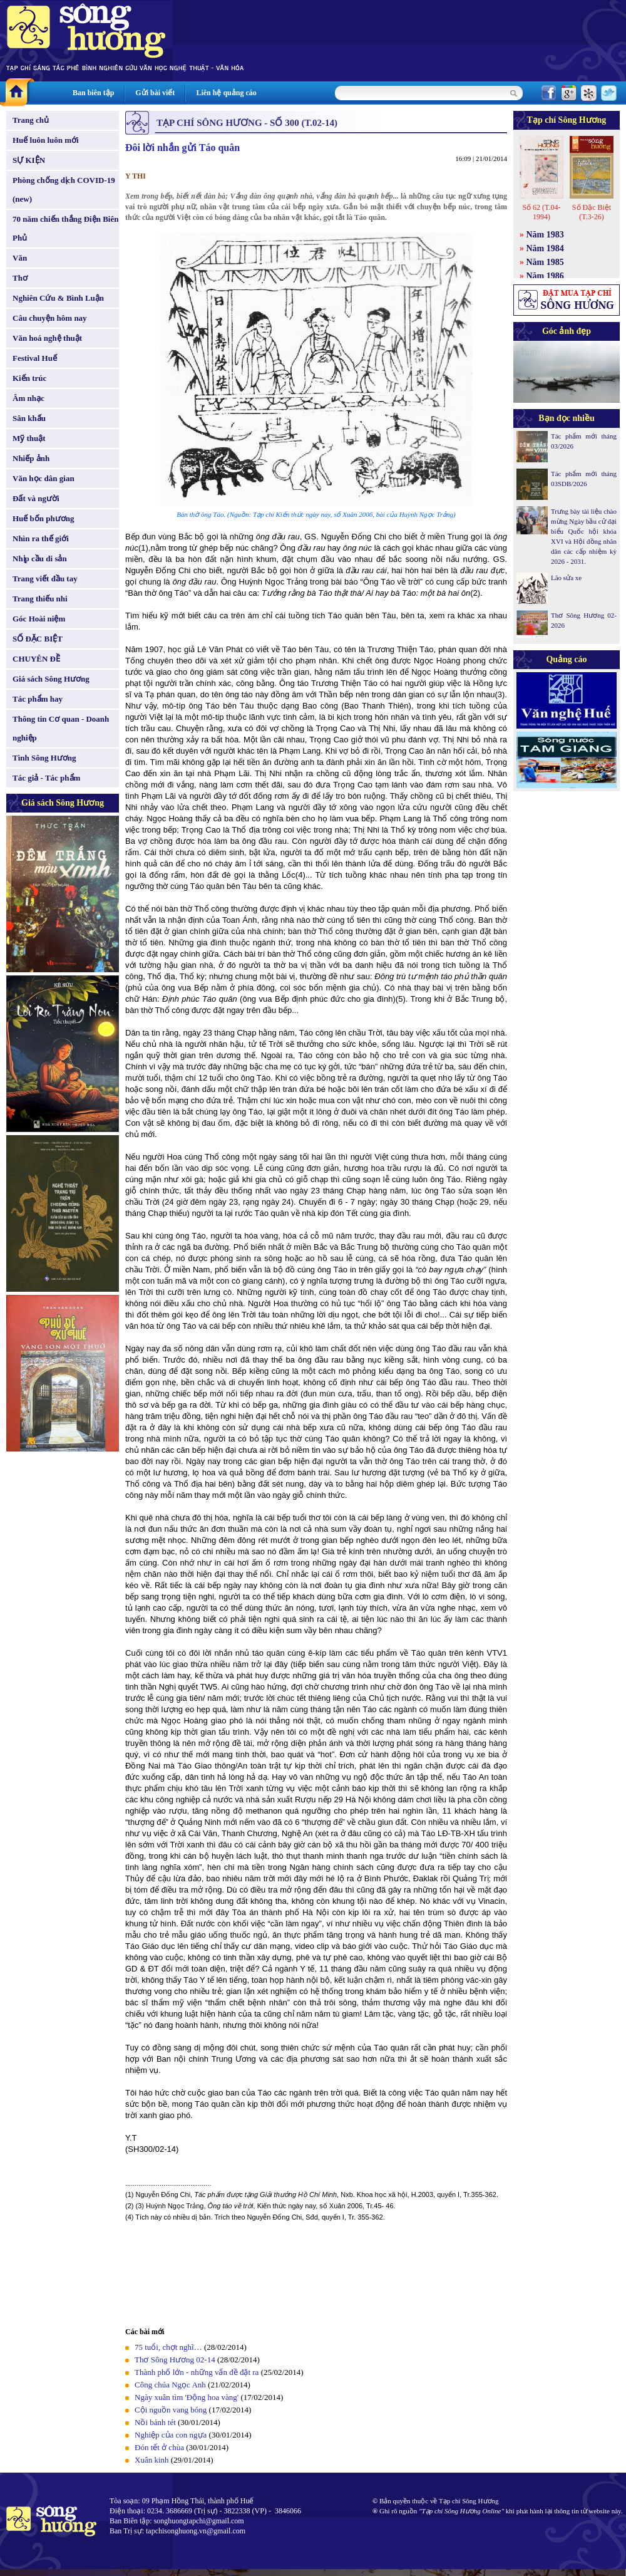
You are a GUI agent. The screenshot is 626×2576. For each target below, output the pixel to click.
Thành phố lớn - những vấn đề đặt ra (197, 2372)
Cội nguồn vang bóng (171, 2409)
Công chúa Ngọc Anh (170, 2384)
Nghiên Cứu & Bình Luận (58, 298)
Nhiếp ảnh (31, 458)
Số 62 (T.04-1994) (541, 212)
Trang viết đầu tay (45, 578)
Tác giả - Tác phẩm (46, 777)
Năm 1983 (545, 234)
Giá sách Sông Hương (51, 678)
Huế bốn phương (43, 518)
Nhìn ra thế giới (41, 538)
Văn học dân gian (43, 478)
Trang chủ (31, 120)
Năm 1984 (545, 248)
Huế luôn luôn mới (46, 140)
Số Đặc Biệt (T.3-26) (591, 212)
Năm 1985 (545, 262)
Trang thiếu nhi (40, 598)
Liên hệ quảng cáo (226, 92)
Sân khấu (29, 418)
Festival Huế (35, 358)
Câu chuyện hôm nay (50, 318)
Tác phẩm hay (38, 699)
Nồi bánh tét (155, 2422)
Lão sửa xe (566, 577)
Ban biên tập (93, 92)
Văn (20, 257)
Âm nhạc (28, 398)
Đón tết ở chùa (159, 2447)
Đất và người (36, 498)
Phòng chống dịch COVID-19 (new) (64, 189)
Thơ (20, 278)
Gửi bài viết (155, 92)
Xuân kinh (152, 2459)
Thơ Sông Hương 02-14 (175, 2359)
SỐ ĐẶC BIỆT (38, 638)
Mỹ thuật (29, 438)
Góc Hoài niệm (39, 618)
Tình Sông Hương (44, 757)
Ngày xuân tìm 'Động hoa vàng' (187, 2397)
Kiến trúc (29, 378)
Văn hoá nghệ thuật (47, 338)
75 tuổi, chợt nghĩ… (168, 2347)
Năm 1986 (545, 276)
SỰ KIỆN (29, 160)
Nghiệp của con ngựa (171, 2434)
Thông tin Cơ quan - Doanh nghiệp (61, 728)
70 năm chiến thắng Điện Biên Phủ (65, 228)
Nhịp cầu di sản (40, 558)
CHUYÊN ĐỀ (36, 658)
